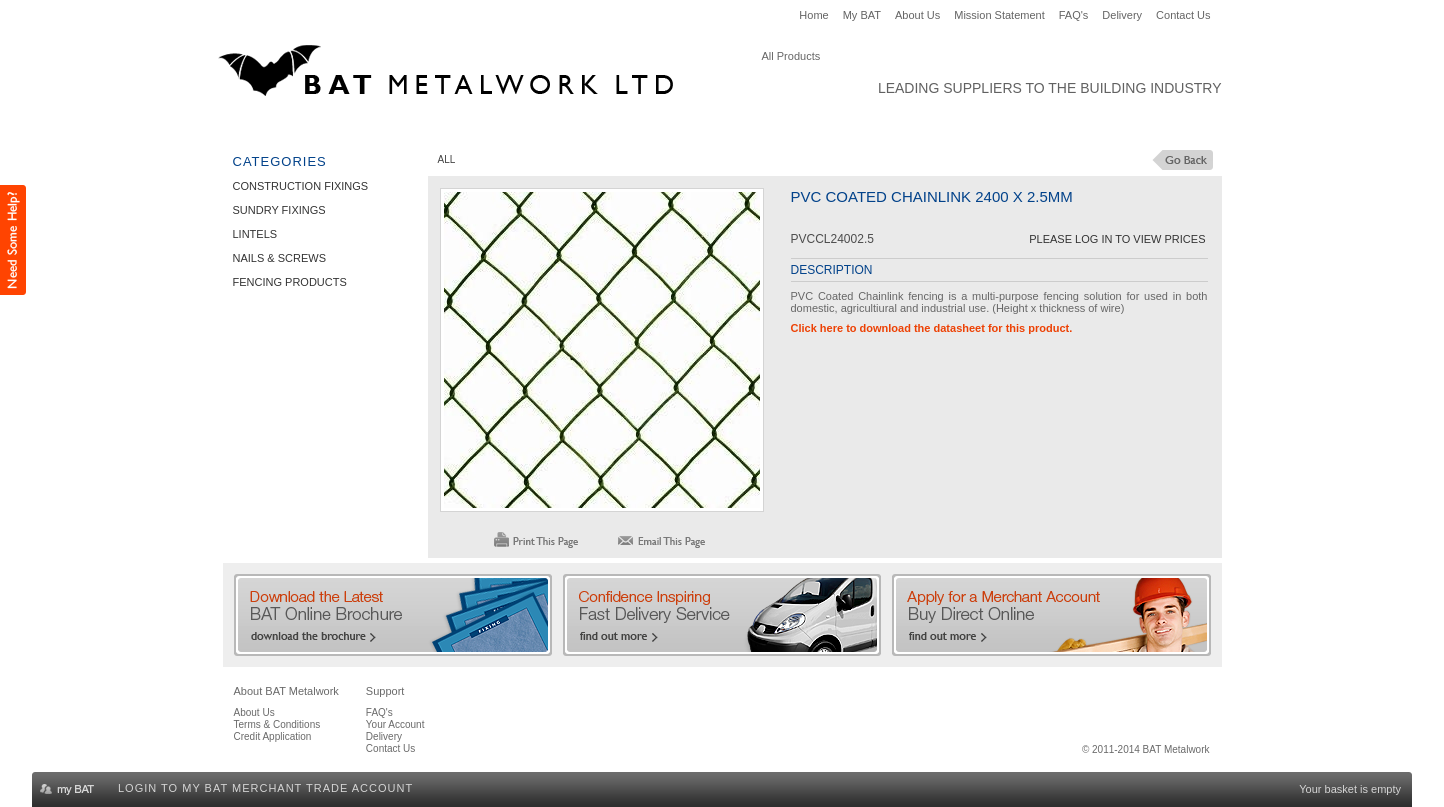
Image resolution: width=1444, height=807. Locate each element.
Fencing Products (779, 126)
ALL (447, 159)
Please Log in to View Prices (1117, 239)
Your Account (395, 724)
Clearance (898, 126)
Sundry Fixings (453, 126)
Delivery (1122, 15)
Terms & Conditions (277, 724)
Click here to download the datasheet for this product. (932, 328)
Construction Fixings (307, 126)
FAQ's (1074, 15)
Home (813, 15)
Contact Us (1183, 15)
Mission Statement (999, 15)
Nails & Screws (645, 126)
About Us (917, 15)
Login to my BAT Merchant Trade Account (265, 788)
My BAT (862, 15)
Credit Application (273, 736)
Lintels (548, 126)
